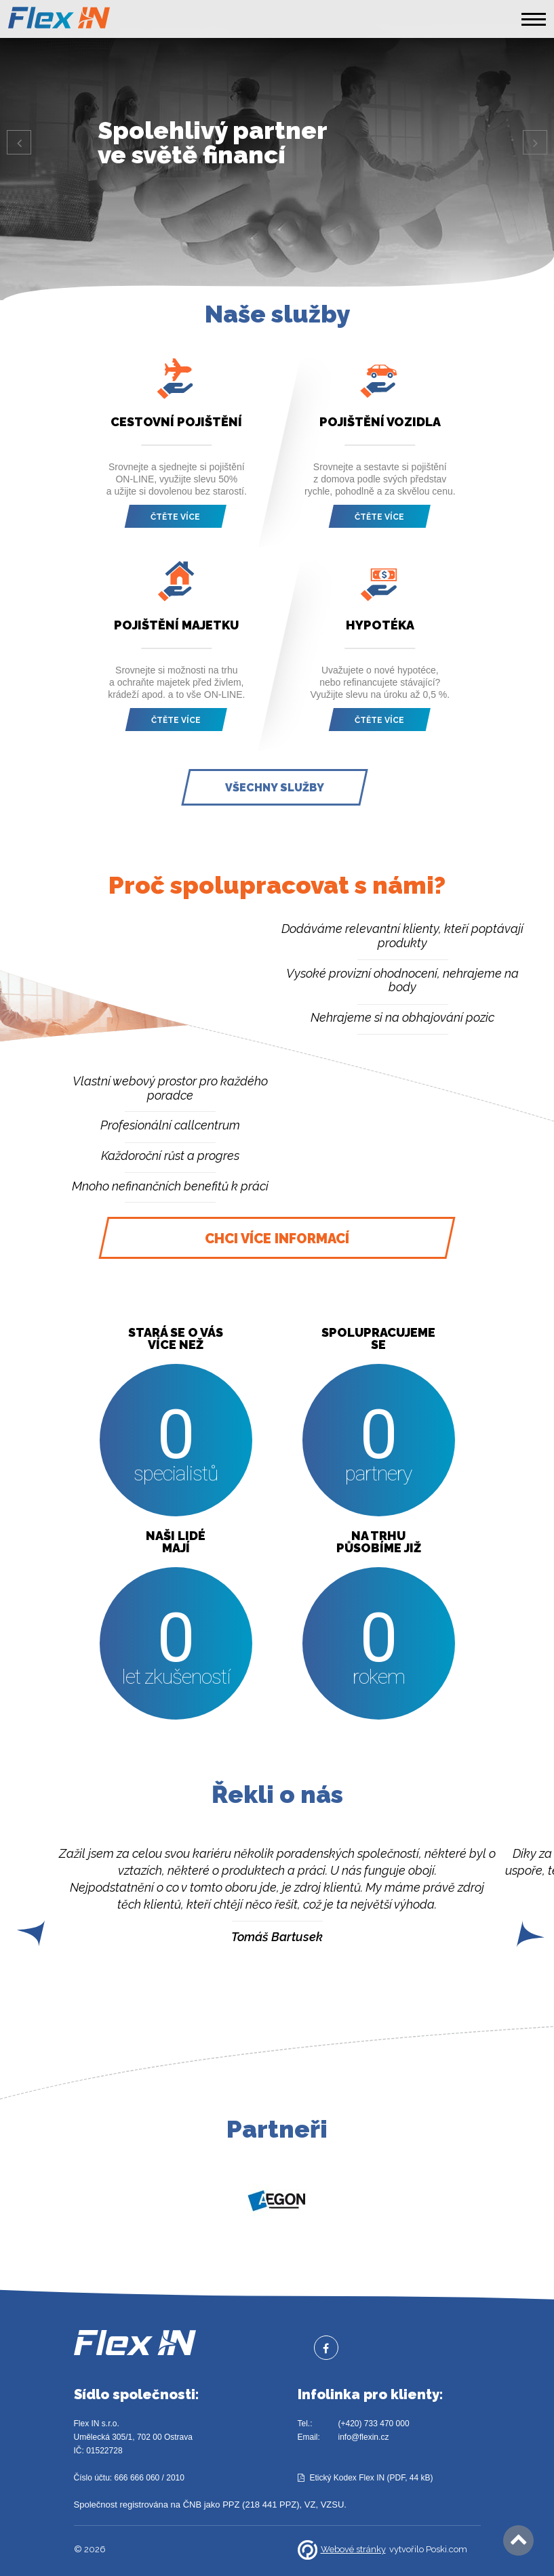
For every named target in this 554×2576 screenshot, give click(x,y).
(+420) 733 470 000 (374, 2423)
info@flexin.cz (363, 2437)
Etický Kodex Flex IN (347, 2477)
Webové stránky (342, 2550)
